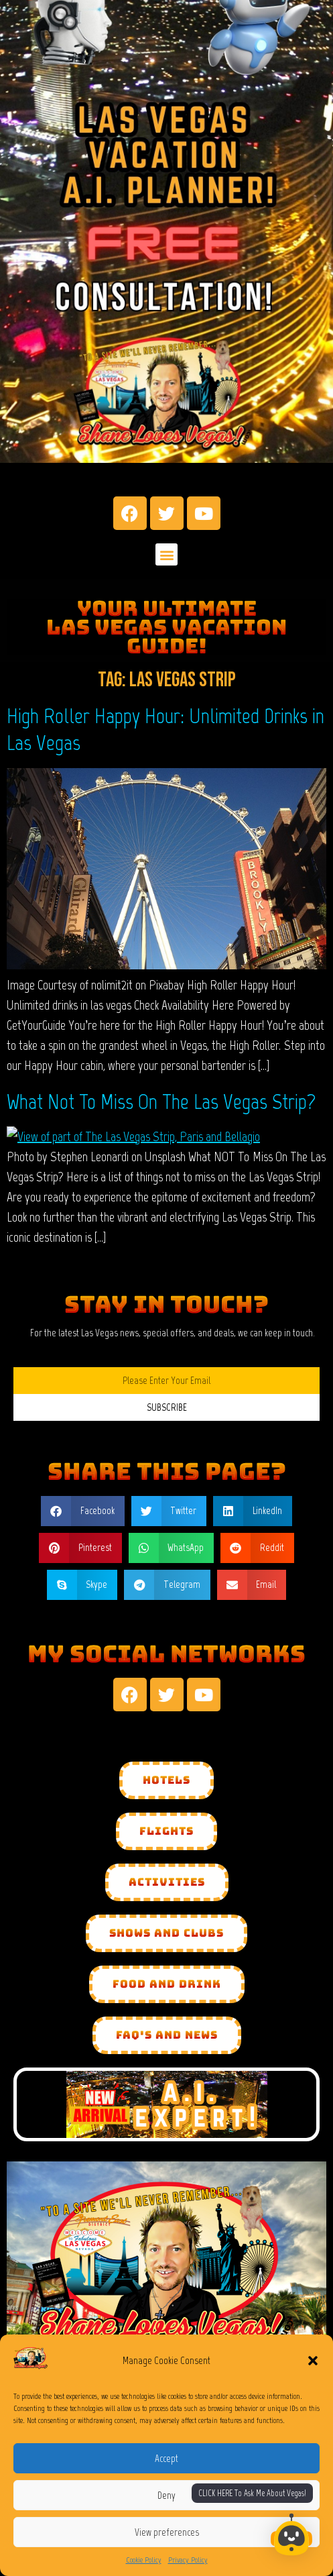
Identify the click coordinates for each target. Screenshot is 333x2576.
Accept (166, 2459)
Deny (166, 2495)
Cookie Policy (143, 2560)
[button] (313, 2360)
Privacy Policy (188, 2560)
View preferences (167, 2532)
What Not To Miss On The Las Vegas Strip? (161, 1101)
